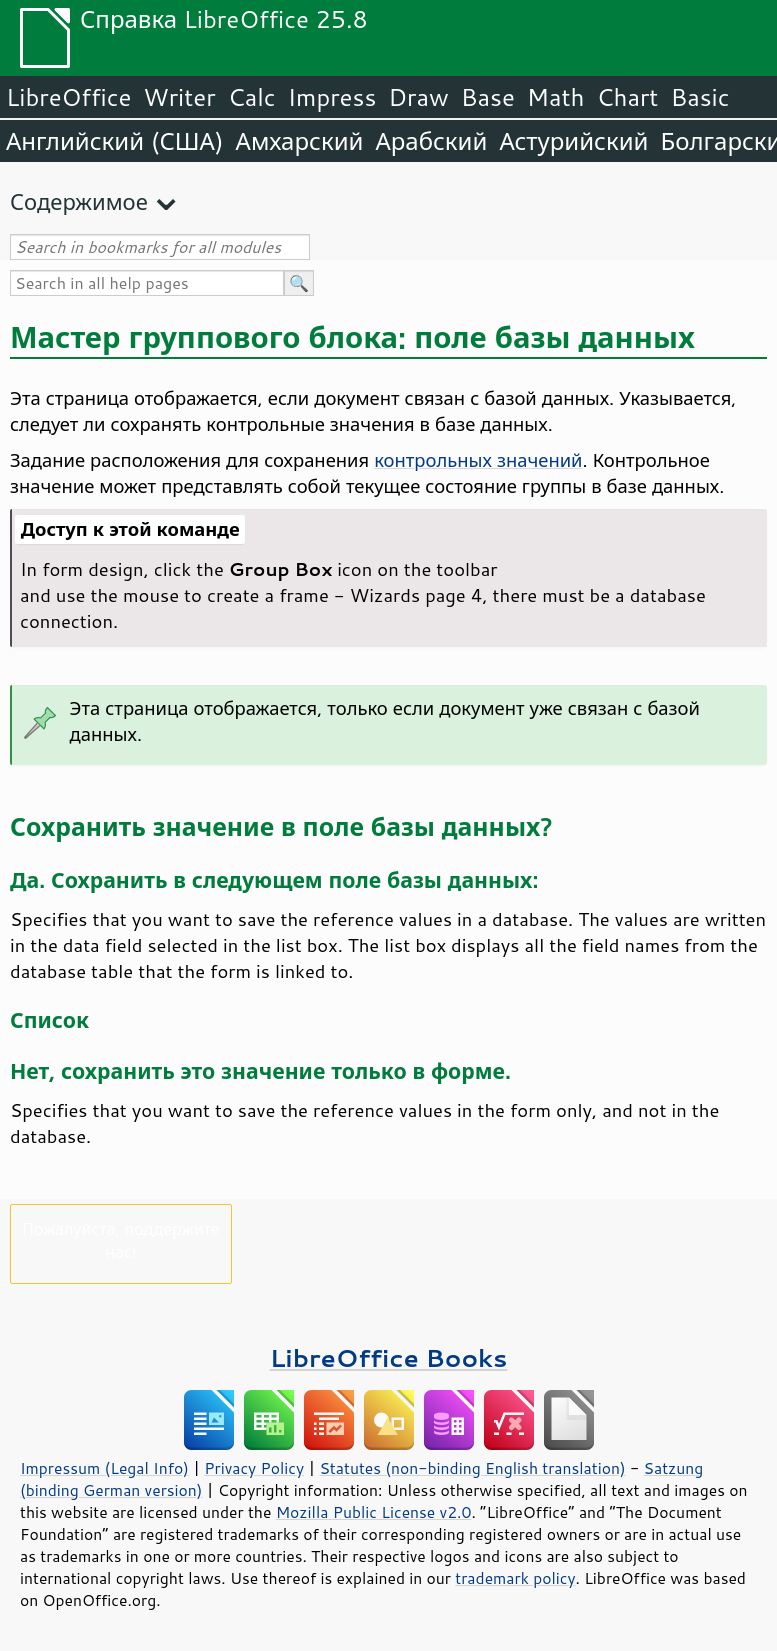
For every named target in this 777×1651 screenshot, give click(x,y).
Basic (699, 97)
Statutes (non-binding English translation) (472, 1468)
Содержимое (79, 201)
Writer (179, 97)
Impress (332, 97)
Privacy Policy (254, 1468)
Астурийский (573, 141)
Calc (252, 97)
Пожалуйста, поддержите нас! (120, 1240)
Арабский (431, 141)
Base (488, 97)
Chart (627, 97)
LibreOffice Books (389, 1357)
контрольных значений (478, 460)
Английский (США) (115, 141)
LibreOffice (68, 97)
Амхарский (300, 141)
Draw (418, 97)
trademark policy (515, 1578)
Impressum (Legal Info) (104, 1468)
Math (556, 97)
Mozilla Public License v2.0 (374, 1512)
